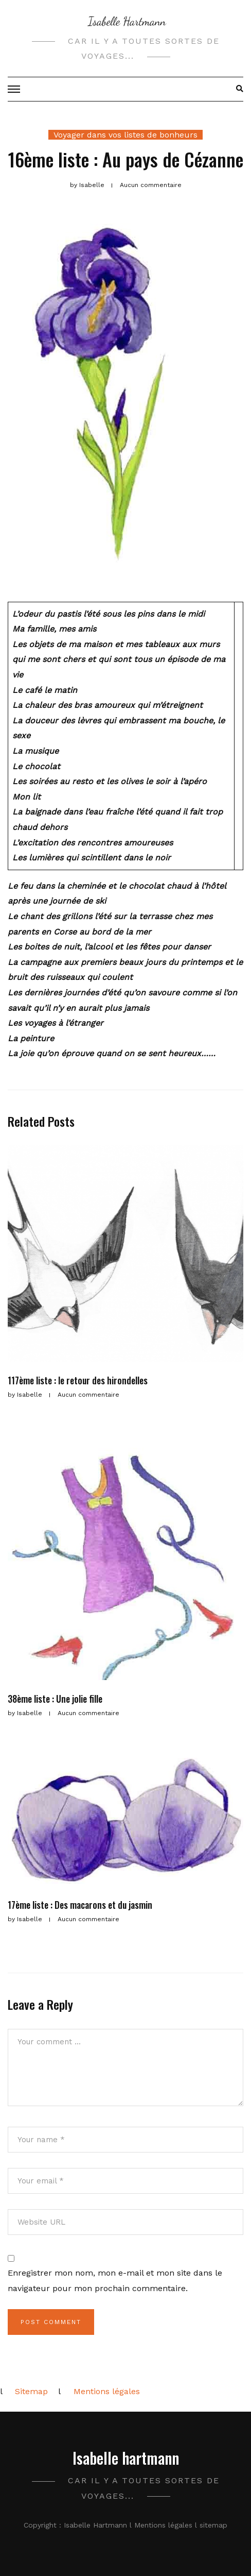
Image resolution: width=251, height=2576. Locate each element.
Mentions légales (107, 2391)
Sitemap (31, 2391)
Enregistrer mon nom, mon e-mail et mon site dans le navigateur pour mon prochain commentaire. (115, 2280)
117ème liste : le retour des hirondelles (78, 1380)
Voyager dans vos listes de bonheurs (125, 135)
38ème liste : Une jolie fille (55, 1698)
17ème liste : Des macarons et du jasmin (80, 1904)
